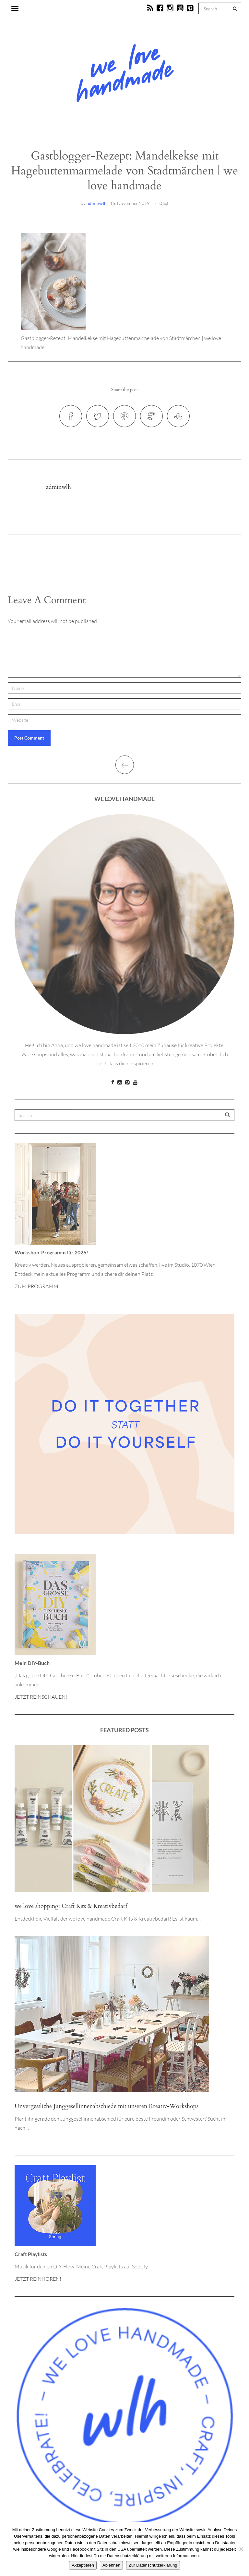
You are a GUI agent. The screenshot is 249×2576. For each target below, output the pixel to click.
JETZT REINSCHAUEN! (41, 1697)
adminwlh (97, 203)
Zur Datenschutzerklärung (153, 2565)
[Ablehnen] (241, 2549)
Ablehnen (111, 2565)
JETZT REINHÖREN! (38, 2279)
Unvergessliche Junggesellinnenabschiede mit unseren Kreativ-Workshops (106, 2106)
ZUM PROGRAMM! (37, 1286)
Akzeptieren (83, 2565)
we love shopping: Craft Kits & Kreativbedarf (71, 1906)
